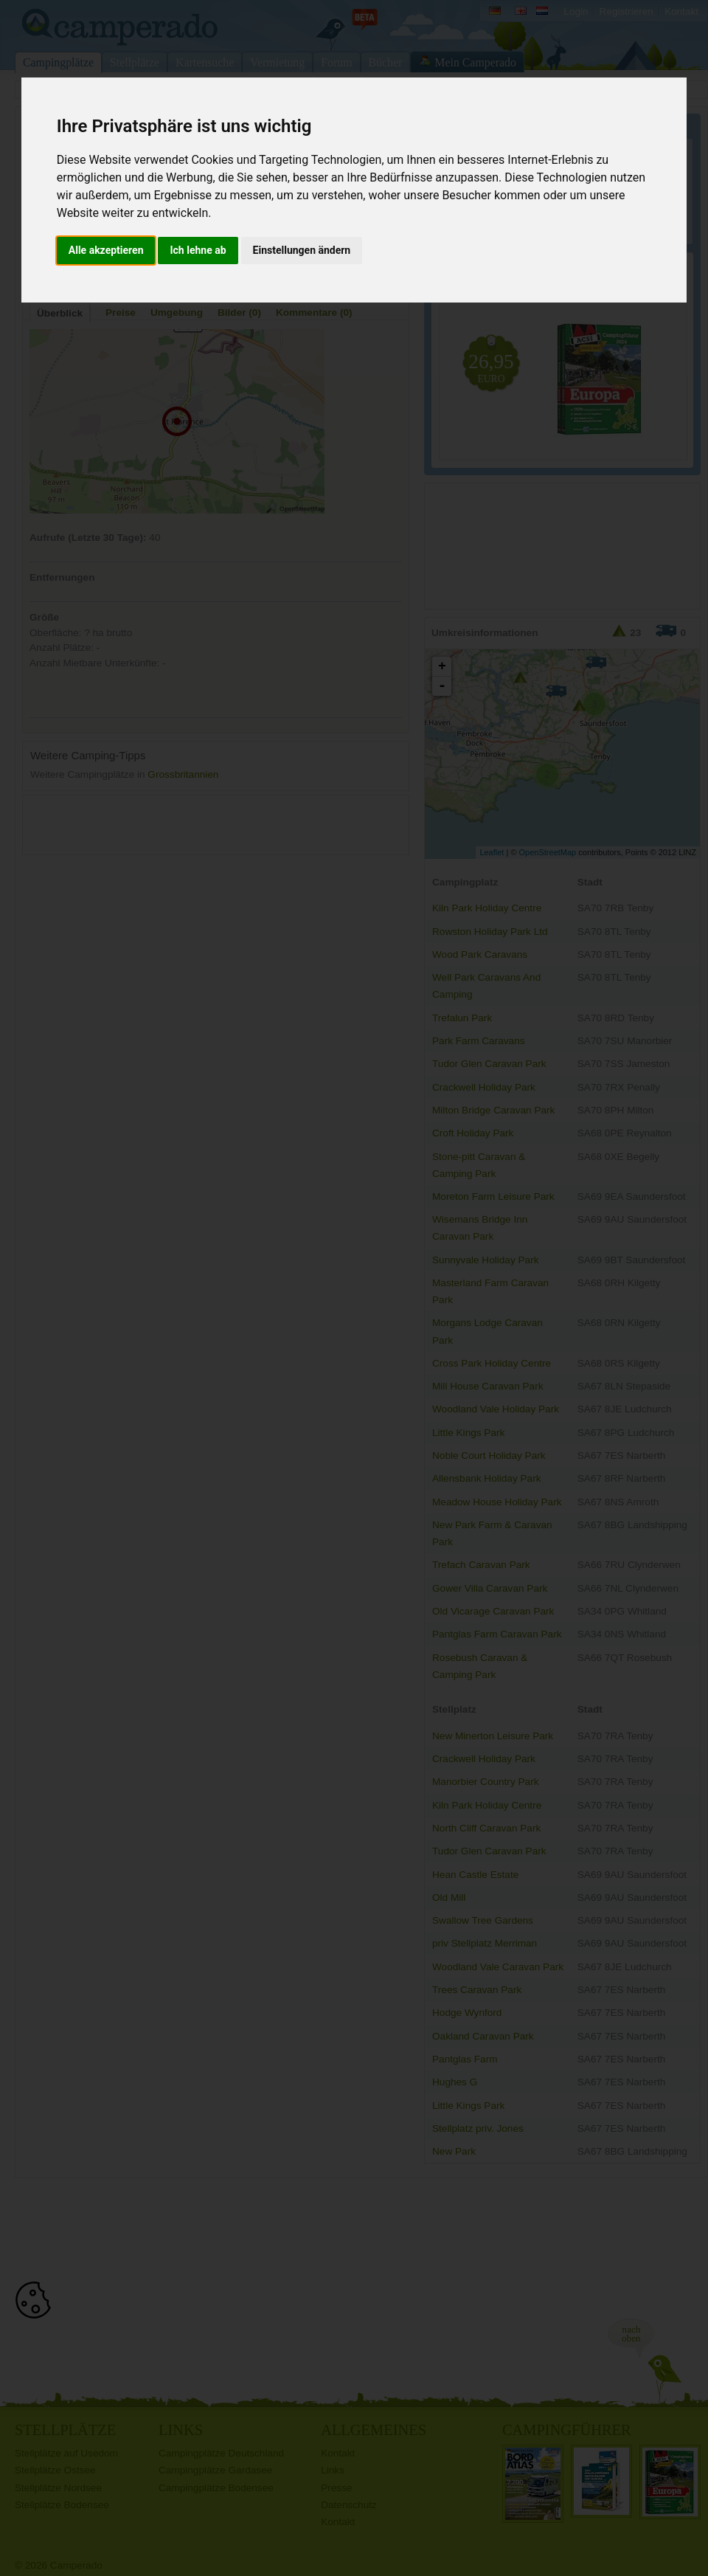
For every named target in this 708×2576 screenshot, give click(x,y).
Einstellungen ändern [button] (302, 250)
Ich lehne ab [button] (198, 250)
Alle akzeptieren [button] (106, 250)
